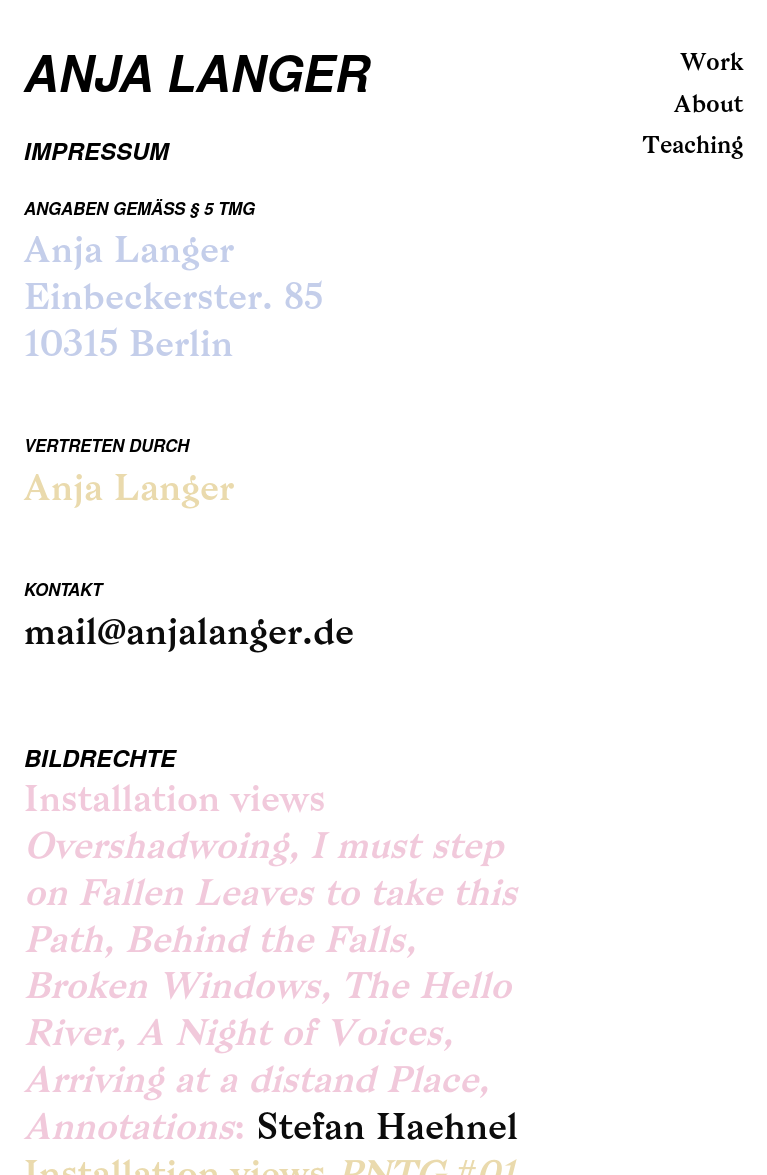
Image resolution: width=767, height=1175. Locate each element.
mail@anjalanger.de (189, 635)
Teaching (693, 147)
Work (711, 64)
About (708, 106)
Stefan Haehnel (387, 1130)
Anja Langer (197, 71)
